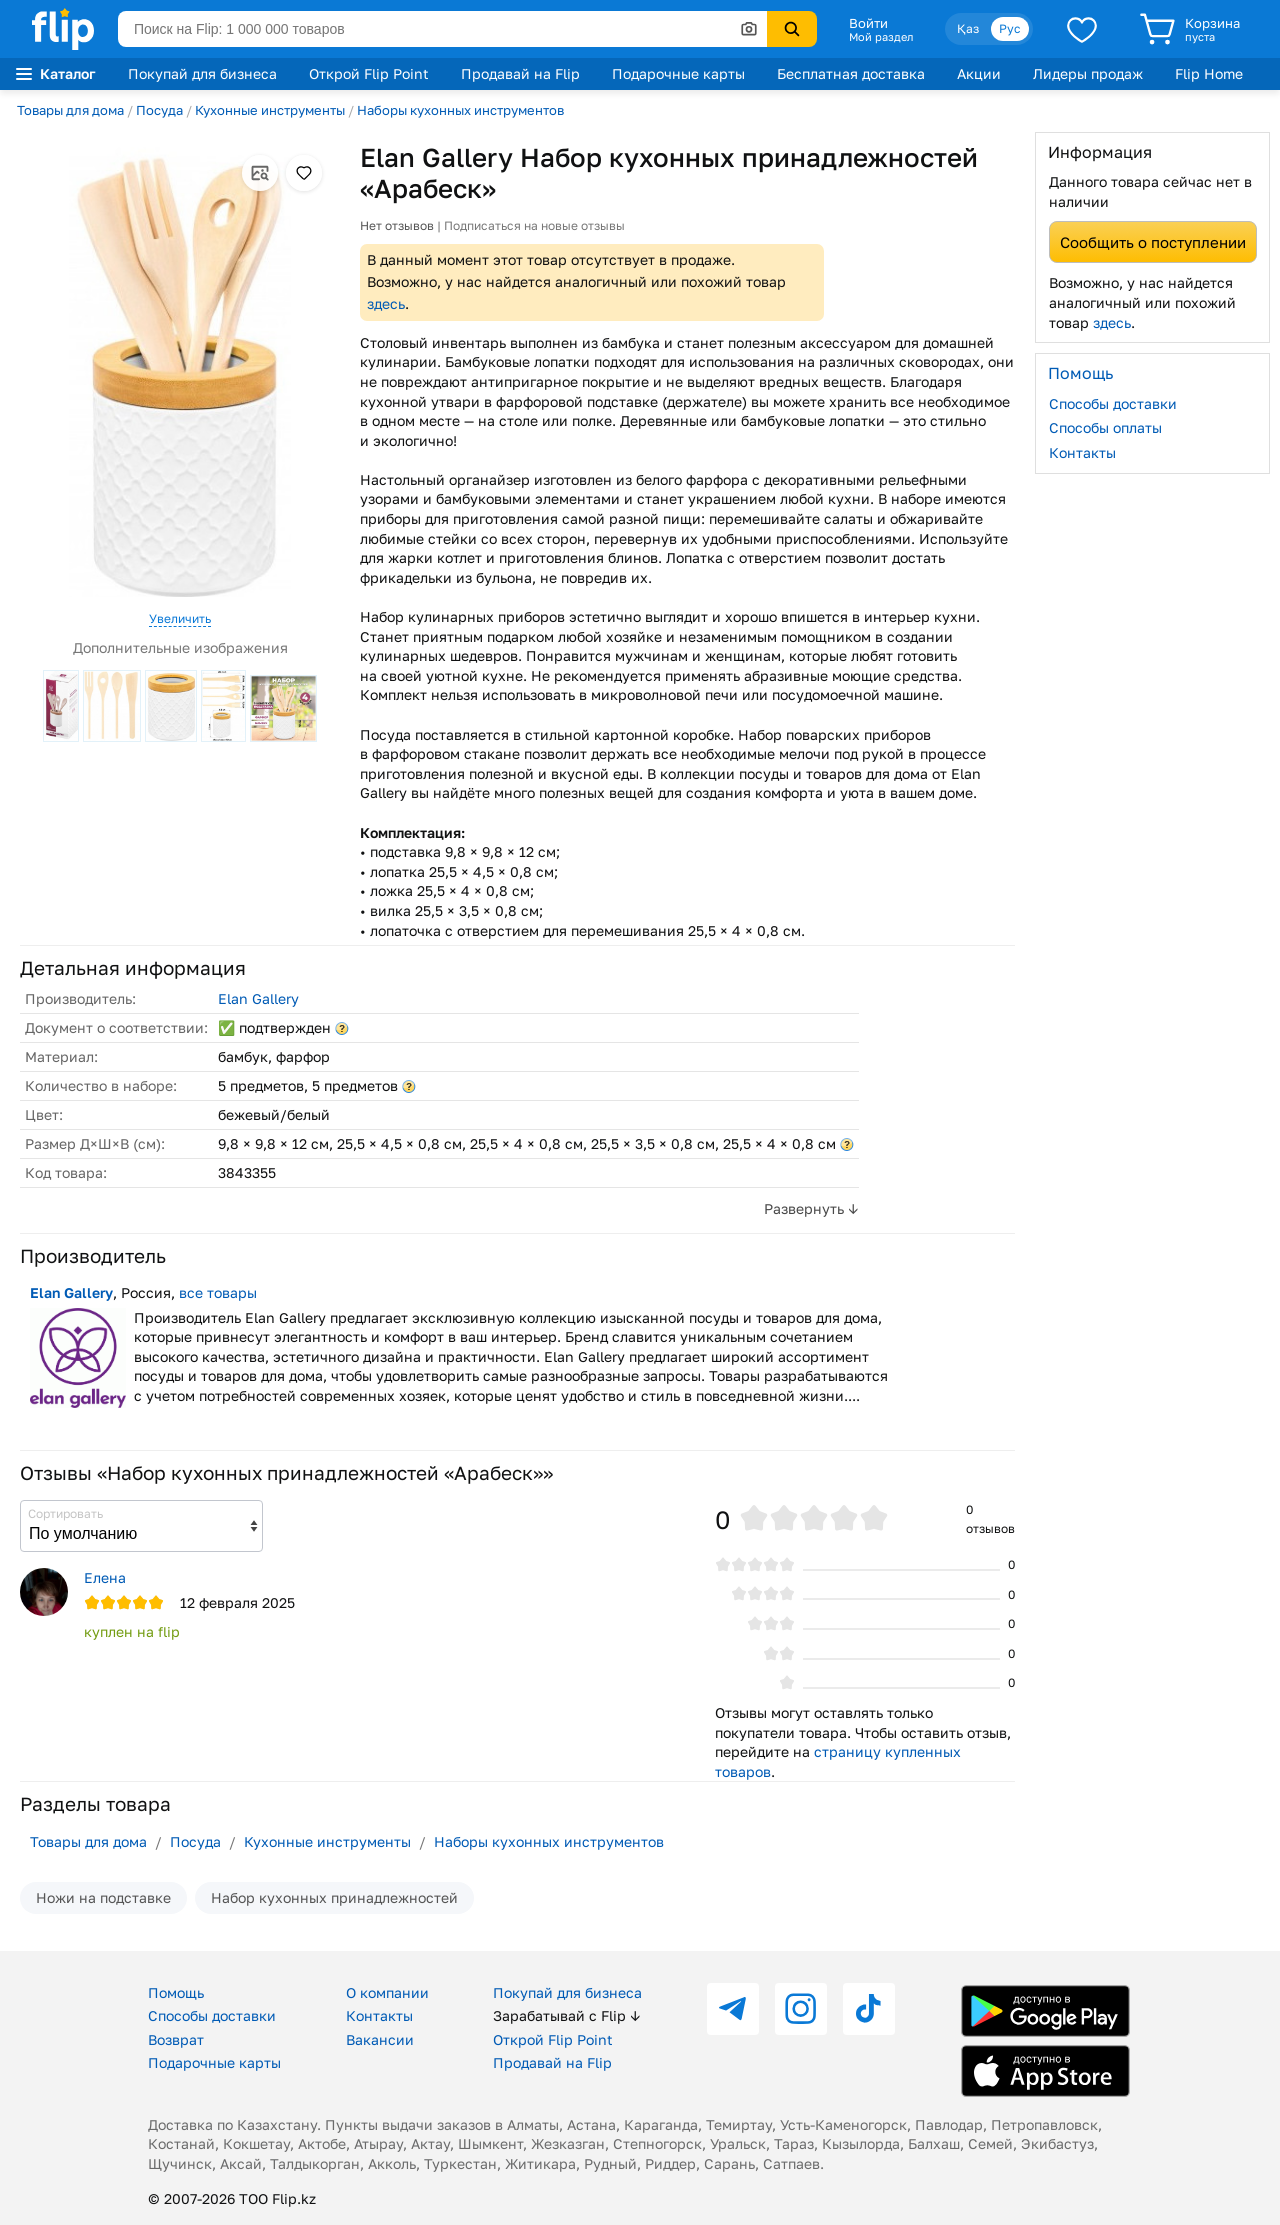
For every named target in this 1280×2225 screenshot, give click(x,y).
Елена (105, 1577)
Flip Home (1209, 73)
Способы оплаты (1105, 427)
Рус (1010, 28)
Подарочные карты (678, 73)
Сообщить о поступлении (1153, 242)
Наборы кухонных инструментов (460, 110)
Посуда (159, 110)
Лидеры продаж (1088, 73)
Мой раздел (881, 37)
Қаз (968, 28)
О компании (387, 1992)
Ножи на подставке (103, 1897)
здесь (386, 303)
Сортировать (65, 1513)
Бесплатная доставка (851, 73)
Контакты (1082, 452)
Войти (868, 23)
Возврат (176, 2039)
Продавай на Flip (520, 73)
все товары (218, 1292)
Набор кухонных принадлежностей (334, 1897)
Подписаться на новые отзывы (534, 225)
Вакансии (380, 2039)
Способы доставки (1113, 403)
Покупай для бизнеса (202, 73)
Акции (979, 73)
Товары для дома (70, 110)
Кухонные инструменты (270, 110)
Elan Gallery (258, 998)
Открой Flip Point (369, 73)
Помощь (176, 1992)
